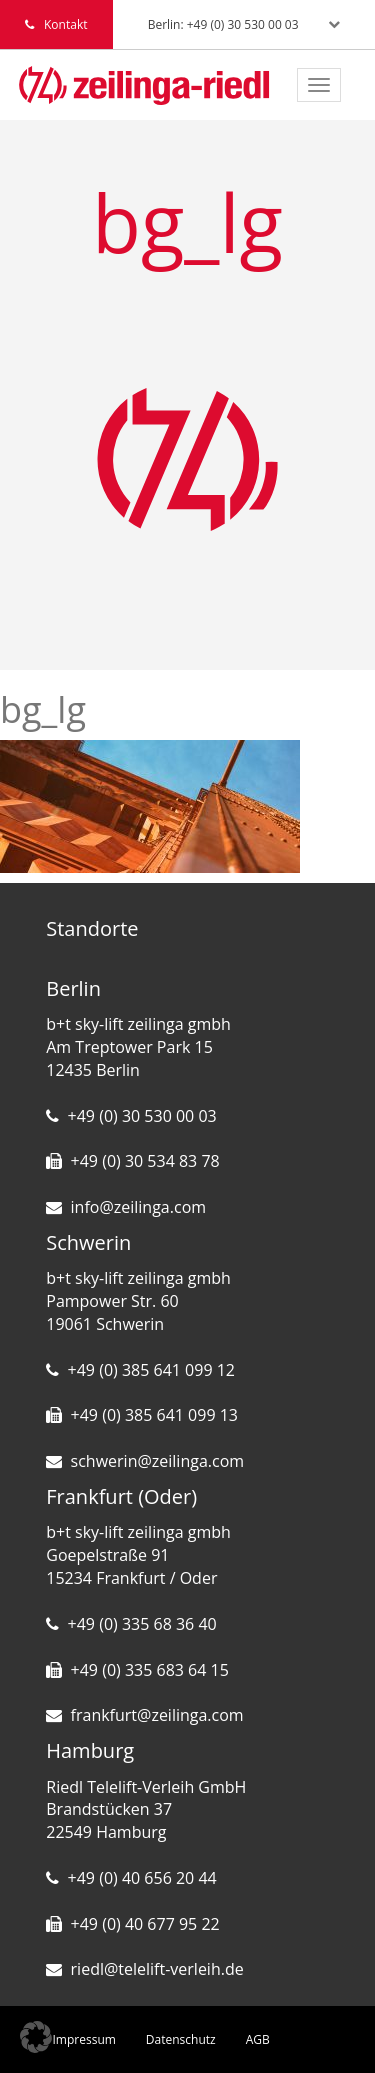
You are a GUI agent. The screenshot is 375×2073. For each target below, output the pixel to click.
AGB (258, 2039)
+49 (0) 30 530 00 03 (142, 1116)
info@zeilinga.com (139, 1207)
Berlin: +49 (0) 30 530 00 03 (223, 24)
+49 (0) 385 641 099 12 (151, 1370)
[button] (36, 2037)
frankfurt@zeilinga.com (157, 1715)
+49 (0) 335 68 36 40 (142, 1624)
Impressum (84, 2039)
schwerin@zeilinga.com (158, 1461)
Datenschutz (181, 2039)
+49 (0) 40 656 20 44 (142, 1878)
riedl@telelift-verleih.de (157, 1969)
